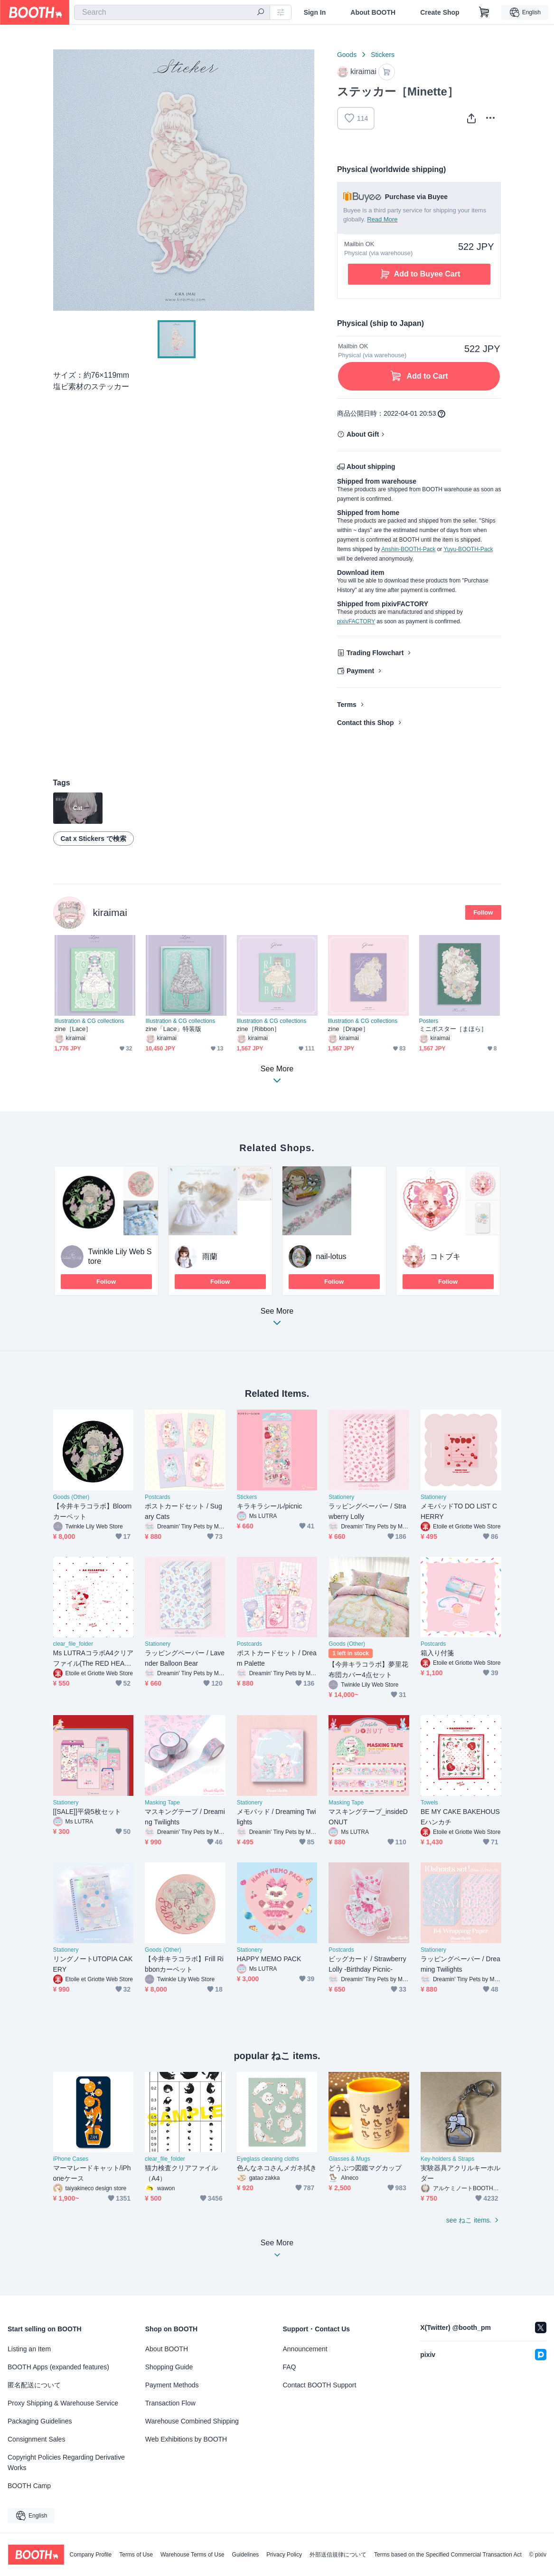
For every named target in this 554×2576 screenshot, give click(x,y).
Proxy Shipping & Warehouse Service (63, 2403)
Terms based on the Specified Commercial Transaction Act (448, 2554)
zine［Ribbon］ (259, 1028)
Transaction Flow (170, 2403)
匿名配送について (34, 2385)
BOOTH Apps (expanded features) (58, 2367)
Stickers (382, 54)
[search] (260, 12)
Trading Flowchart (375, 653)
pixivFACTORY (356, 621)
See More (277, 1319)
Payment (360, 671)
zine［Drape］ (348, 1028)
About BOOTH (372, 12)
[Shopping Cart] (484, 12)
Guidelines (245, 2554)
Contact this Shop (365, 722)
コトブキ (445, 1256)
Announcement (305, 2349)
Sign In (315, 12)
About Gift (363, 434)
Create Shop (439, 12)
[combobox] (172, 12)
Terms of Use (136, 2554)
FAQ (289, 2367)
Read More (382, 219)
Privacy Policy (284, 2554)
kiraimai (110, 912)
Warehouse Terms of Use (192, 2554)
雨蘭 (209, 1256)
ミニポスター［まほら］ (453, 1028)
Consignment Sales (36, 2439)
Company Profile (90, 2554)
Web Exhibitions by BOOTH (186, 2439)
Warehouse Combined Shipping (192, 2421)
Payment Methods (172, 2385)
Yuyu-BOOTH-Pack (468, 549)
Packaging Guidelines (40, 2421)
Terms (347, 704)
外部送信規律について (338, 2554)
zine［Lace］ (73, 1028)
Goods (347, 54)
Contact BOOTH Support (320, 2385)
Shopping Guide (169, 2367)
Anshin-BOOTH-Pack (408, 549)
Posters (429, 1021)
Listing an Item (29, 2349)
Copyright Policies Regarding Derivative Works (66, 2462)
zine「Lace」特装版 (174, 1028)
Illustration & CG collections (89, 1021)
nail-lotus (331, 1256)
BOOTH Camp (29, 2486)
